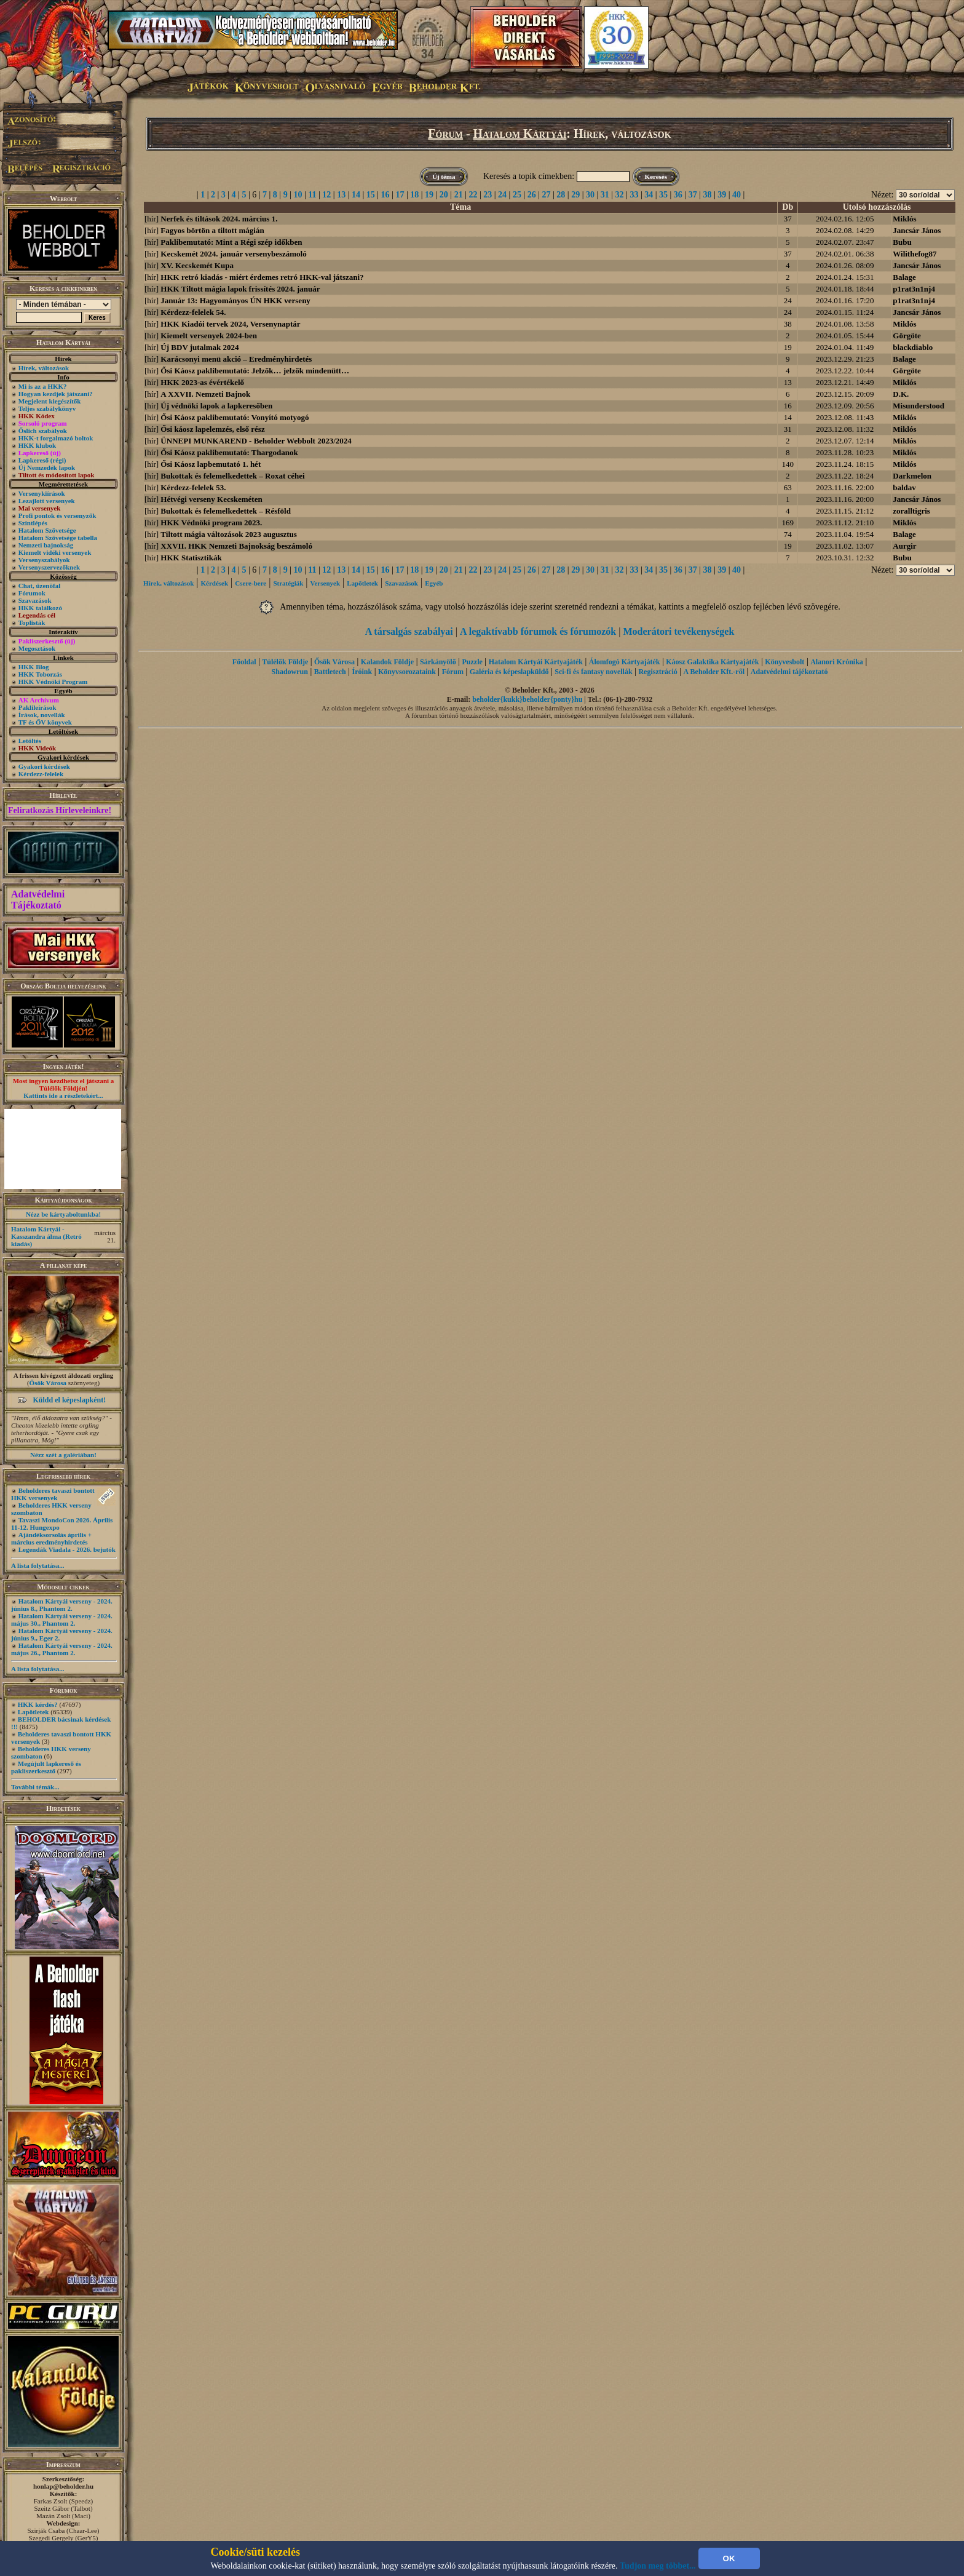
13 (341, 194)
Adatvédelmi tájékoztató (789, 671)
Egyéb (434, 583)
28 (560, 194)
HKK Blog (33, 666)
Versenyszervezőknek (49, 567)
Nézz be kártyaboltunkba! (63, 1214)
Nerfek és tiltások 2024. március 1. (218, 218)
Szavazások (35, 600)
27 (546, 194)
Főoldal (244, 662)
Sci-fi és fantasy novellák (593, 671)
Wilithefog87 (914, 253)
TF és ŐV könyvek (45, 722)
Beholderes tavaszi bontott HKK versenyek (53, 1494)
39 (721, 194)
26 (531, 194)
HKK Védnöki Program (53, 681)
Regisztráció (657, 671)
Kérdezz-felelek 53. (193, 487)
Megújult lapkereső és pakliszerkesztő (46, 1767)
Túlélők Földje (285, 662)
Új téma (444, 176)
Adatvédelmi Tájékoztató (38, 899)
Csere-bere (250, 583)
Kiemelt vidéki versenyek (55, 552)
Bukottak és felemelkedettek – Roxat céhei (232, 475)
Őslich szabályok (42, 430)
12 (326, 194)
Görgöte (906, 335)
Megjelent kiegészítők (49, 401)
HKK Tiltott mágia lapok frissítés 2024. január (240, 288)
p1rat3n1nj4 (914, 288)
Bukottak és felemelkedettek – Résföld (225, 510)
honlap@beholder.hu (63, 2486)
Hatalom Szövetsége (47, 530)
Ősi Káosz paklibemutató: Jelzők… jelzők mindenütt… (254, 370)
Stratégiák (288, 583)
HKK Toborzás (40, 674)
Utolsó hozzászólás (877, 207)
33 (634, 194)
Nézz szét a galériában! (63, 1454)
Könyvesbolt (784, 662)
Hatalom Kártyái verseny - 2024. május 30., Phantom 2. (62, 1619)
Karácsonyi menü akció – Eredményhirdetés (236, 359)
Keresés (656, 176)
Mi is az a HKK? (42, 386)
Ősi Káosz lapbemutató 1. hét (210, 464)
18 (414, 194)
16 (385, 194)
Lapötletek (33, 1711)
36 (678, 194)
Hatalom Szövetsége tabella (57, 537)
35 (663, 194)
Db (787, 207)
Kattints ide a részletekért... (63, 1095)
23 (487, 194)
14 (356, 194)
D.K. (901, 394)
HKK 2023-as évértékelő (202, 382)
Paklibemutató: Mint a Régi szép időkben (231, 242)
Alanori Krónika (836, 662)
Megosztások (37, 648)
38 (707, 194)
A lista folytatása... (37, 1565)
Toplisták (31, 622)
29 (575, 194)
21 (458, 194)
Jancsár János (917, 230)
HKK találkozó (40, 607)
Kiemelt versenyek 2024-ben (208, 335)
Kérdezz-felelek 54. (193, 312)
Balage (904, 277)
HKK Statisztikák (190, 557)
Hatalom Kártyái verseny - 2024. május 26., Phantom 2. (62, 1649)
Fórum (445, 133)
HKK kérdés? (38, 1704)
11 (312, 194)
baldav (904, 487)
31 (605, 194)
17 (399, 194)
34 (648, 194)
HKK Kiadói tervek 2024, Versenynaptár (230, 323)
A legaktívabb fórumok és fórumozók (538, 631)
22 (472, 194)
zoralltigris (911, 510)
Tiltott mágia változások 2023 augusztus (228, 534)
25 (517, 194)
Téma (460, 207)
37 (693, 194)
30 (590, 194)
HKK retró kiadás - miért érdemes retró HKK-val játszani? (261, 277)
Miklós (904, 218)
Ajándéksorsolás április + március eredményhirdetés (51, 1538)
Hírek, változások (43, 368)
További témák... (35, 1787)
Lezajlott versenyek (46, 500)
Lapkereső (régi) (42, 460)
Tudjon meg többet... (658, 2565)
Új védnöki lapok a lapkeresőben (216, 405)
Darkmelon (912, 475)
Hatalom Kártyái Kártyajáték (536, 662)
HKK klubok (37, 445)
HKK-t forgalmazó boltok (55, 438)
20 (444, 194)
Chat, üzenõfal (39, 585)
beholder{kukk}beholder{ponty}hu (527, 699)
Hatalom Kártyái (520, 133)
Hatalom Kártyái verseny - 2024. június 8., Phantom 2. (62, 1604)
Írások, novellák (41, 714)
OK (729, 2558)
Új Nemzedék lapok (46, 467)
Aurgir (904, 546)
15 (370, 194)
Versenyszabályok (44, 559)
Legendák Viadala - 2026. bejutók (67, 1549)
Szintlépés (32, 523)
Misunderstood (918, 405)
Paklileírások (37, 707)
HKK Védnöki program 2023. (211, 522)
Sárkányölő (438, 662)
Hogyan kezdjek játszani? (55, 393)
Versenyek (325, 583)
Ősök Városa (48, 1382)
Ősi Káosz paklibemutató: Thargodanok (229, 452)
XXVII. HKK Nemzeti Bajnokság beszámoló (236, 546)
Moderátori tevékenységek (678, 631)
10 (297, 194)
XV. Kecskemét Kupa (197, 265)
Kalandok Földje (387, 662)
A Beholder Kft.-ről (714, 671)
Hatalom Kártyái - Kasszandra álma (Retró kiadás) (46, 1236)
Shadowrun (290, 671)
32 (619, 194)
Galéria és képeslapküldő (509, 671)
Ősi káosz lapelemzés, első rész (212, 429)
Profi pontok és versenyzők (57, 515)
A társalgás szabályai (409, 631)
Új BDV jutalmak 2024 (199, 347)
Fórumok (31, 593)
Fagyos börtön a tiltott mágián (212, 230)
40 (736, 194)
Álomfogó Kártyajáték (624, 662)
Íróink (362, 671)
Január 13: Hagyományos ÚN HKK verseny (235, 300)
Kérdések (215, 583)
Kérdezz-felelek (40, 773)
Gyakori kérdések (44, 766)
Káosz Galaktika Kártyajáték (712, 662)
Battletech (330, 671)
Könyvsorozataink (407, 671)
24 (502, 194)
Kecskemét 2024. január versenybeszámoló (233, 253)
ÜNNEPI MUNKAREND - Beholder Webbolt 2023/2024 (255, 440)
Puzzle (472, 662)
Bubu (902, 242)
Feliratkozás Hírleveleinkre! (59, 810)
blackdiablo (913, 347)
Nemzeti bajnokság (46, 545)
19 (429, 194)
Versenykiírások (41, 493)
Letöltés (29, 740)
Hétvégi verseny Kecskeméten (211, 499)
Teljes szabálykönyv (47, 408)
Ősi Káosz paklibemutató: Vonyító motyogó (234, 417)
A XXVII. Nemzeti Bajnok (205, 394)
